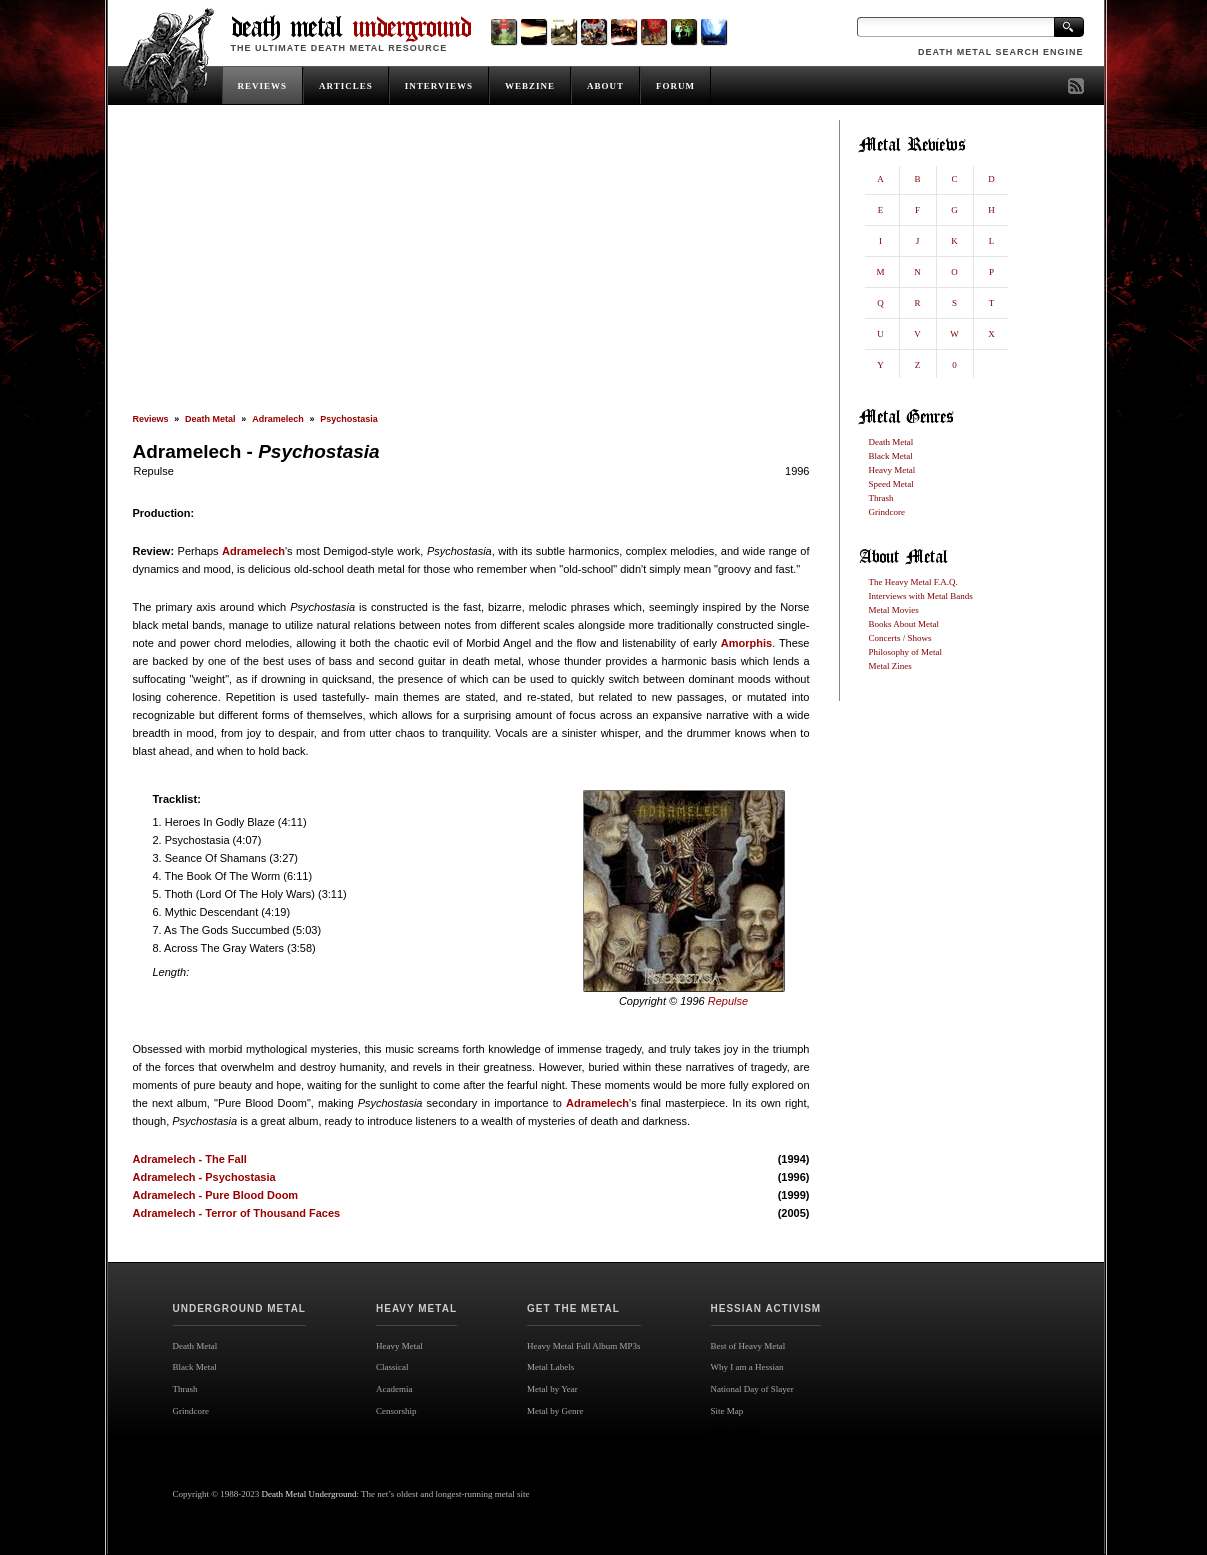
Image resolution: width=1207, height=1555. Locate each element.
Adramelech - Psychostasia (204, 1177)
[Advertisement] (471, 267)
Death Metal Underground (309, 1494)
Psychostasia (349, 419)
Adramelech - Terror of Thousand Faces (237, 1213)
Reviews (151, 419)
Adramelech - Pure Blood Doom (216, 1195)
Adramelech (278, 419)
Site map (734, 1432)
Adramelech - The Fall (190, 1159)
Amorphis (746, 643)
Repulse (154, 471)
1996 (797, 471)
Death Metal (210, 419)
